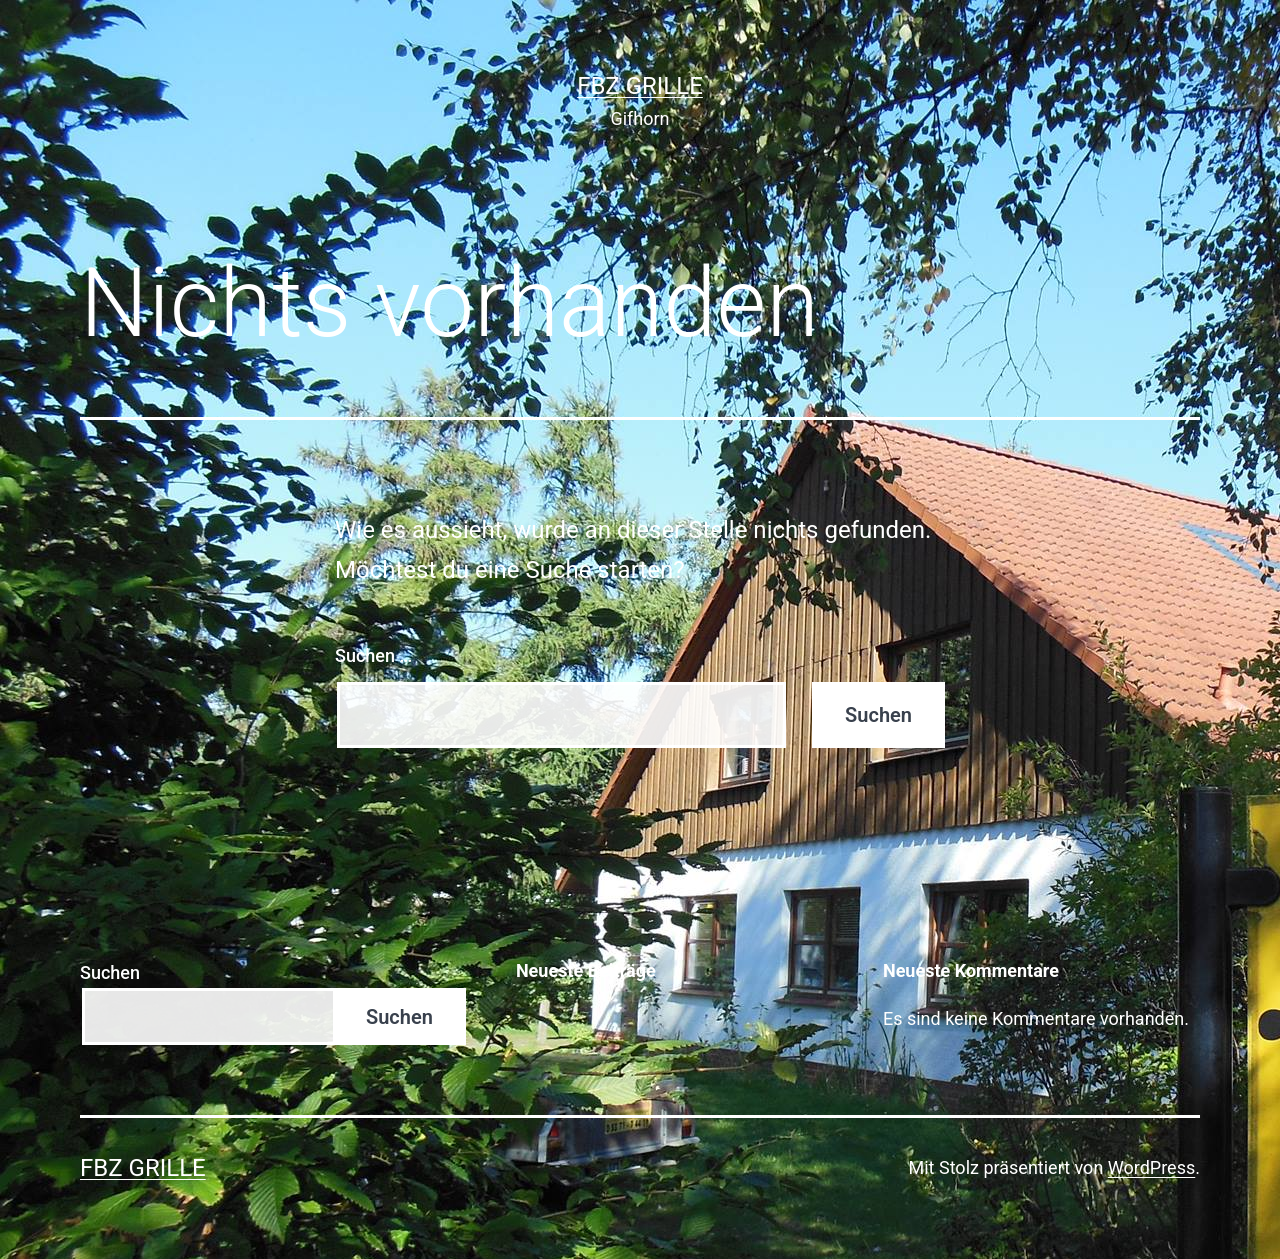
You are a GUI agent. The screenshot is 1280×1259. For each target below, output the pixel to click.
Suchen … (373, 655)
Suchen (110, 972)
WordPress (1151, 1167)
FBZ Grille (640, 86)
